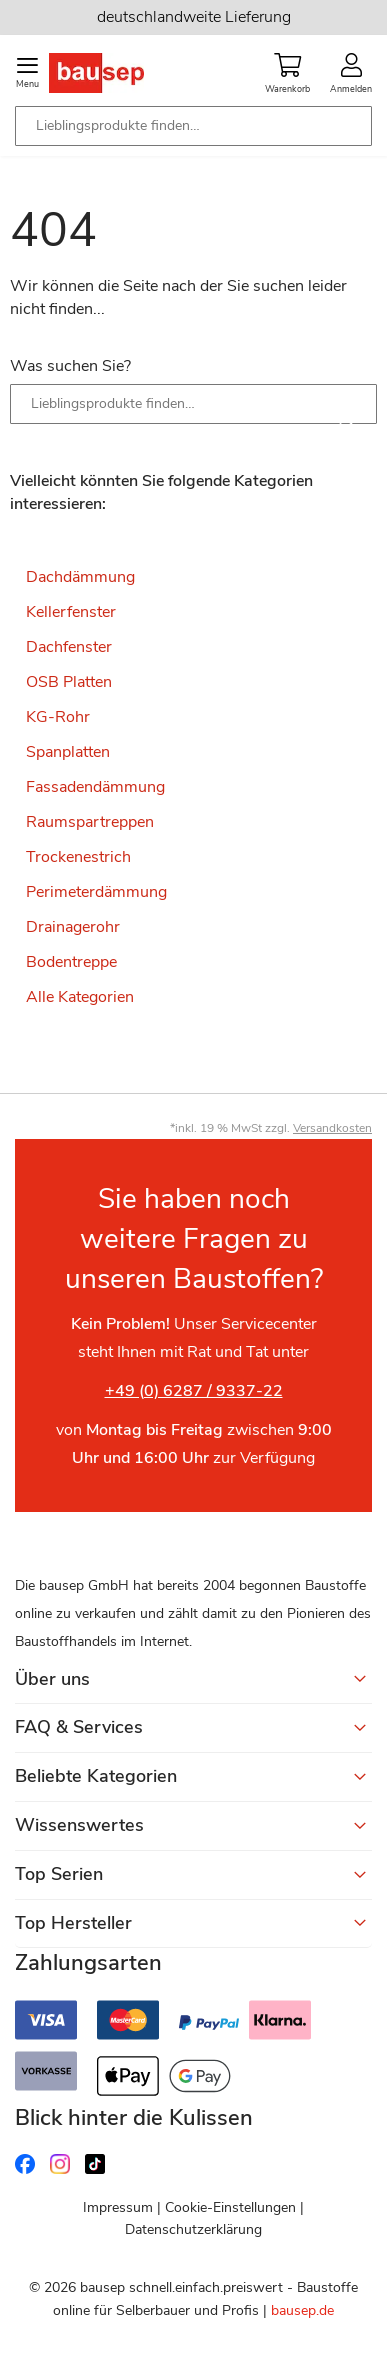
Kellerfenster (71, 612)
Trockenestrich (78, 857)
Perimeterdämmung (96, 892)
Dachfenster (69, 647)
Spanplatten (68, 752)
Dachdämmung (80, 577)
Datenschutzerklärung (193, 2229)
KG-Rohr (58, 717)
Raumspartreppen (90, 822)
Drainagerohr (73, 927)
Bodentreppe (71, 962)
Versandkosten (332, 1128)
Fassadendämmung (95, 787)
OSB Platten (69, 682)
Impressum (118, 2207)
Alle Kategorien (80, 997)
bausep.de (302, 2310)
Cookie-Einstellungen (230, 2207)
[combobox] (193, 126)
